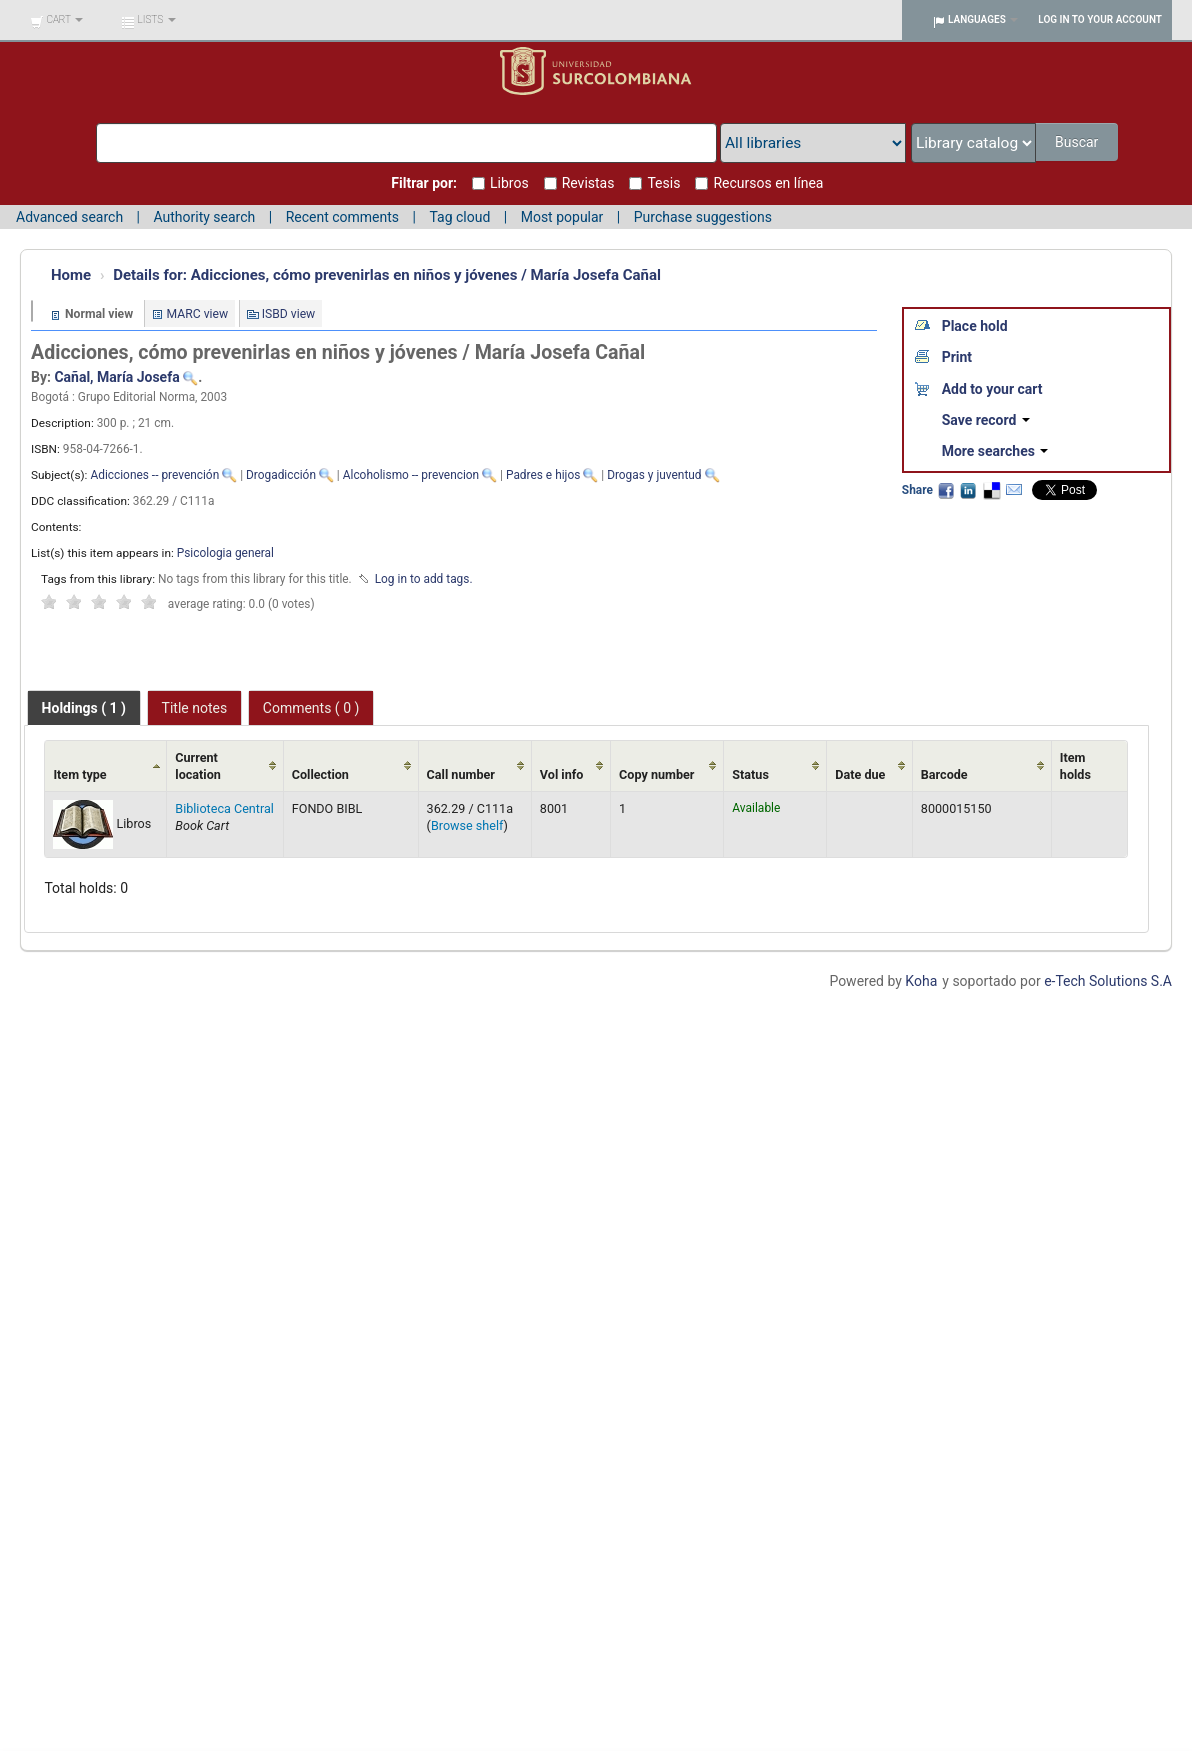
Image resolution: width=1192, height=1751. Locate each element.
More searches (995, 451)
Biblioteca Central (224, 808)
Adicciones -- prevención (154, 475)
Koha (921, 981)
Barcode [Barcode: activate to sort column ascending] (944, 774)
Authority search (204, 217)
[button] (56, 20)
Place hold (975, 326)
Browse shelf (467, 825)
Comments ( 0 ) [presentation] (311, 708)
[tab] (84, 708)
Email (1014, 490)
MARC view (198, 314)
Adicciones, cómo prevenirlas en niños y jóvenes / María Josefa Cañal (387, 275)
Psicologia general (225, 553)
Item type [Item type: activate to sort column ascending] (79, 774)
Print (957, 357)
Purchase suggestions (703, 217)
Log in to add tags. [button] (424, 579)
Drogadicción (281, 475)
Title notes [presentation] (195, 708)
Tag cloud (459, 217)
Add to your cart (992, 389)
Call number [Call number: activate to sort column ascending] (461, 774)
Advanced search (69, 217)
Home (71, 275)
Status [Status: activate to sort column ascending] (750, 774)
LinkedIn (968, 490)
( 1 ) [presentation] (84, 708)
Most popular (562, 217)
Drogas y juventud (654, 475)
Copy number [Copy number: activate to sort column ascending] (656, 774)
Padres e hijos (543, 475)
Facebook (946, 490)
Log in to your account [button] (1100, 19)
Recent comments (342, 217)
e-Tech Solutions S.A (1108, 981)
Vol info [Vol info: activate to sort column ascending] (562, 774)
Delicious (991, 490)
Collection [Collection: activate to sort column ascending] (320, 774)
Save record (986, 420)
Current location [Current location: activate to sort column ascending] (198, 766)
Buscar (1076, 142)
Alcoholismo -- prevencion (411, 475)
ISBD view (289, 314)
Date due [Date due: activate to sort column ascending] (860, 774)
